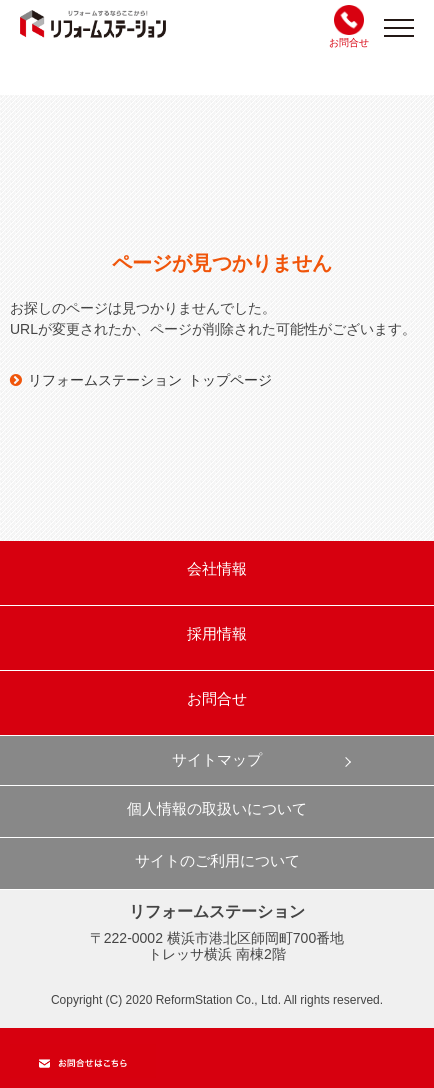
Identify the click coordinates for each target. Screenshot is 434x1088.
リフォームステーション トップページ (141, 380)
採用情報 (217, 633)
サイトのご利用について (217, 860)
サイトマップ (217, 759)
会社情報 (217, 568)
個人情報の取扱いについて (217, 808)
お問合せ (217, 698)
